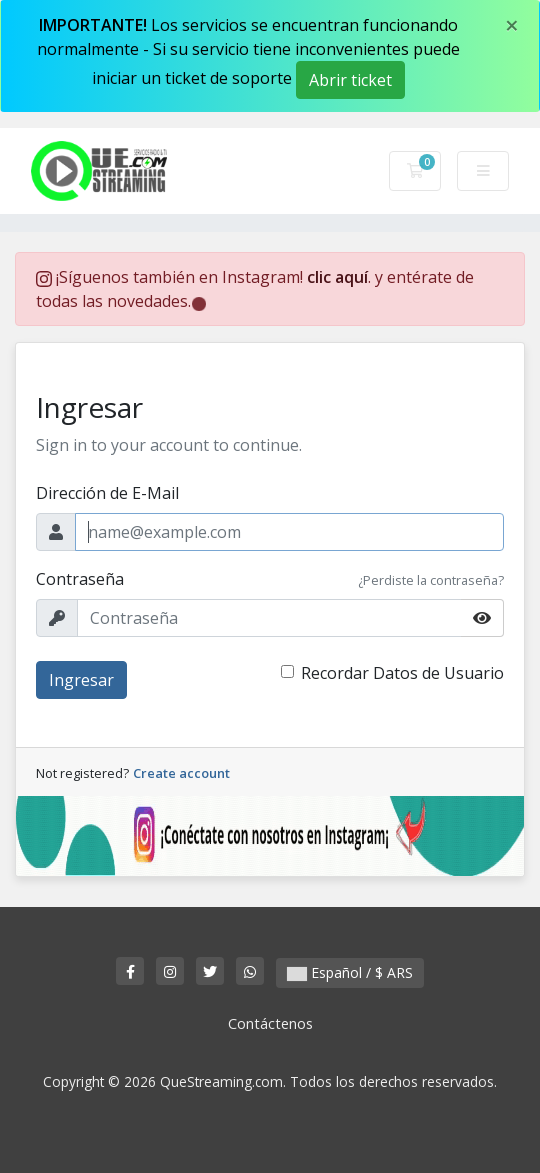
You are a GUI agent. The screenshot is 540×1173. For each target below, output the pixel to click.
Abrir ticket (350, 80)
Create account (181, 773)
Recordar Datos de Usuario (402, 673)
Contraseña (80, 579)
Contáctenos (270, 1023)
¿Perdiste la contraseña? (431, 580)
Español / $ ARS (350, 972)
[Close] (512, 25)
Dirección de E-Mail (107, 493)
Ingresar (81, 680)
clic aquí (337, 277)
